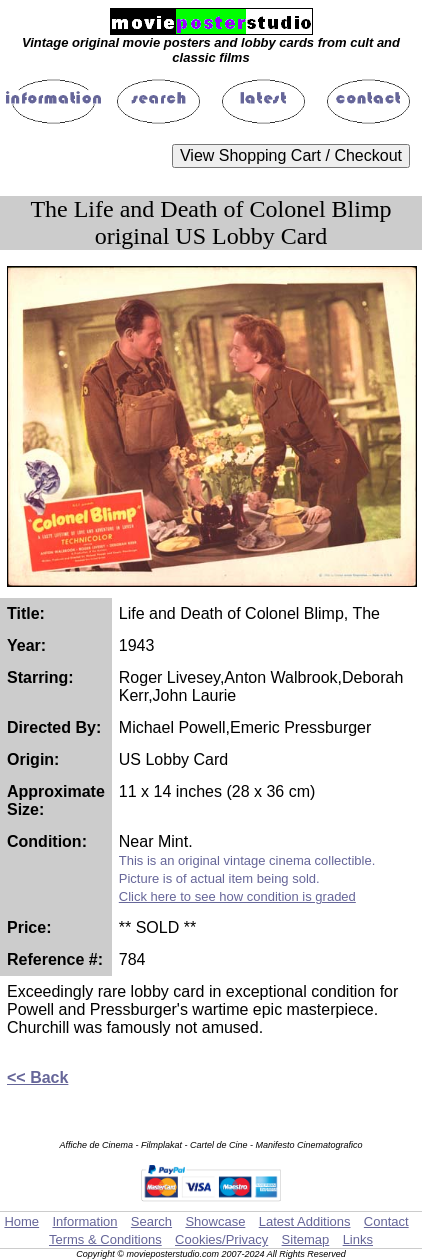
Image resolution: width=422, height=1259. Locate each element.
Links (358, 1239)
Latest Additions (305, 1221)
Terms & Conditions (105, 1239)
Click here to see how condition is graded (237, 896)
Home (21, 1221)
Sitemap (306, 1239)
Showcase (215, 1221)
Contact (386, 1221)
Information (84, 1221)
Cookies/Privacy (221, 1239)
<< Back (37, 1077)
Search (151, 1221)
